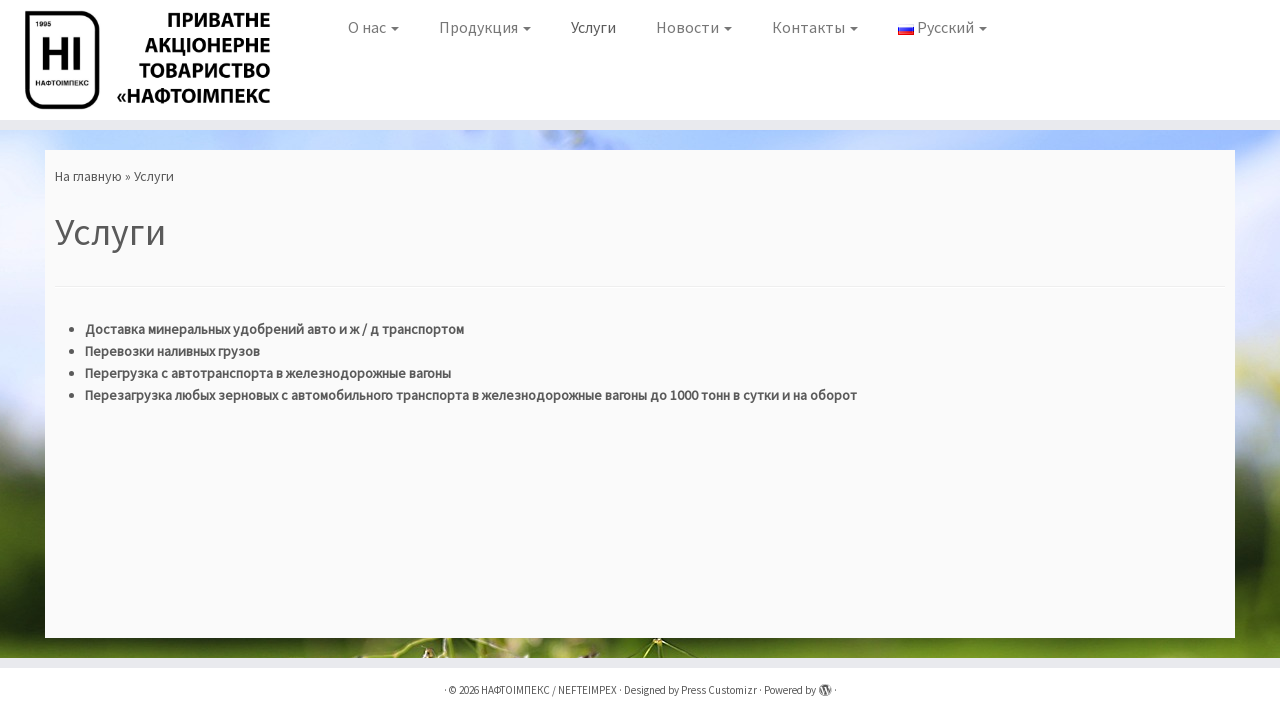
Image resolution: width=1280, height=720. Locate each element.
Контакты (815, 27)
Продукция (485, 27)
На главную (88, 176)
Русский (942, 27)
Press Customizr (719, 690)
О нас (373, 27)
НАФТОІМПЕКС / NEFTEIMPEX (549, 690)
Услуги (593, 27)
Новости (694, 27)
